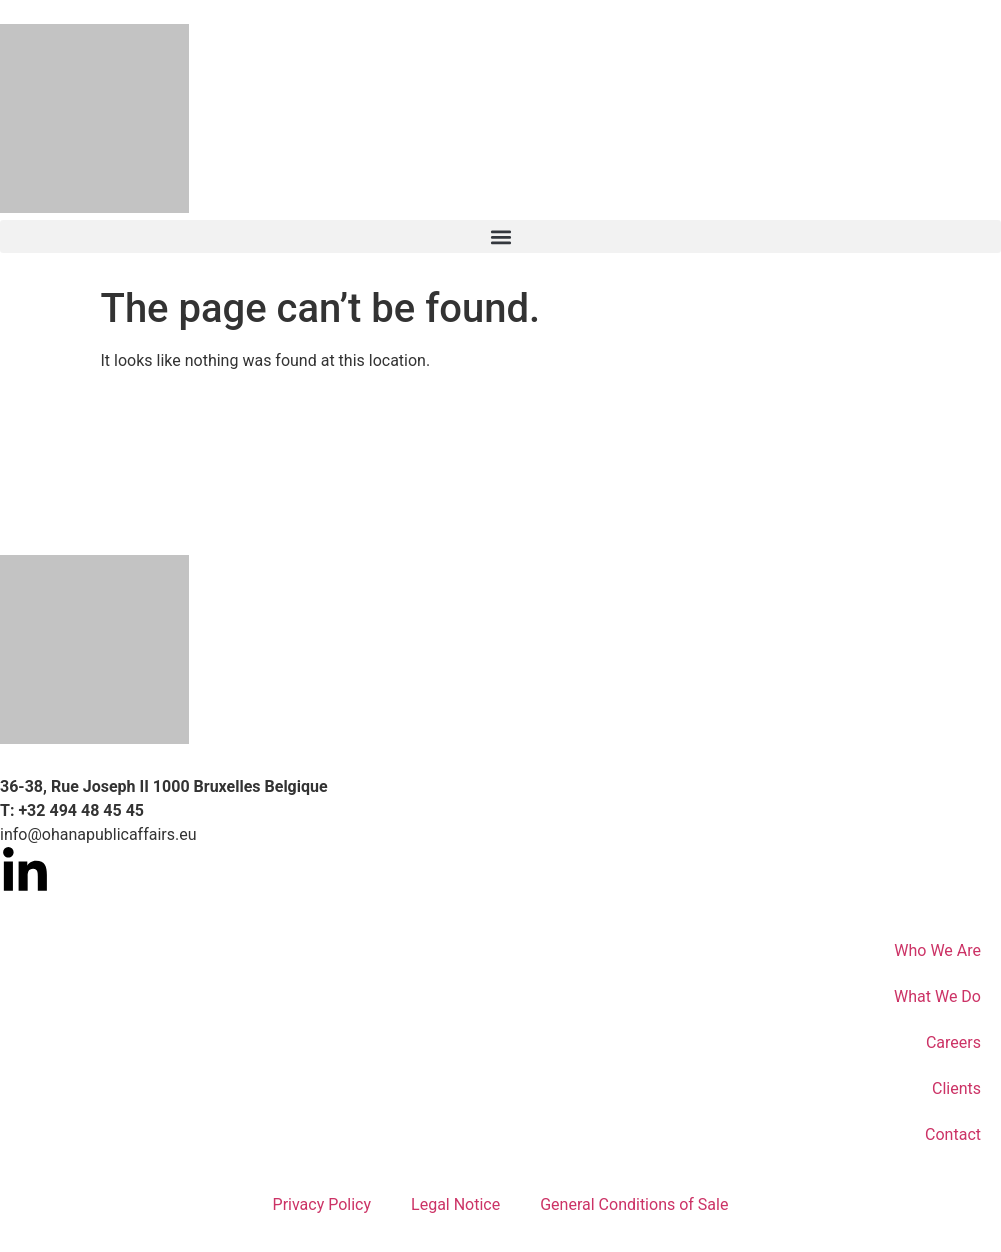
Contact (953, 1134)
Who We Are (937, 950)
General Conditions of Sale (634, 1204)
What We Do (937, 996)
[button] (500, 236)
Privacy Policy (322, 1204)
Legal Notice (455, 1204)
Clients (956, 1088)
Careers (953, 1042)
